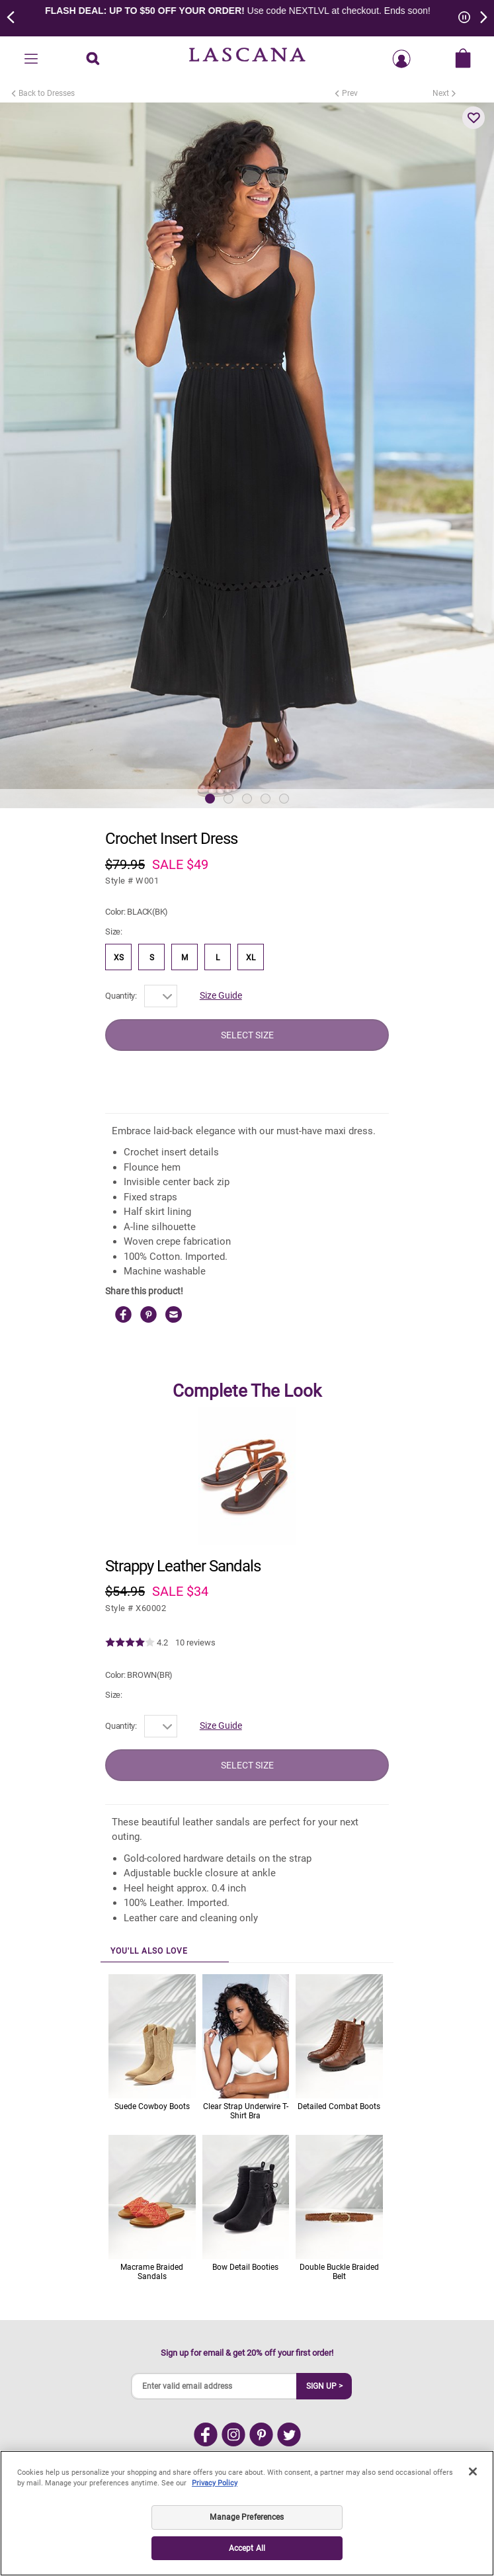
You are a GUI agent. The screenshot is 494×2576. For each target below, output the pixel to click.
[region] (247, 2513)
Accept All (247, 2548)
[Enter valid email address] (214, 2386)
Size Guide (221, 995)
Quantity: (121, 996)
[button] (473, 117)
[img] (130, 1643)
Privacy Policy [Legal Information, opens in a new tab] (214, 2483)
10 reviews (195, 1642)
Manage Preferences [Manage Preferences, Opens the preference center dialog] (247, 2517)
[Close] (472, 2471)
